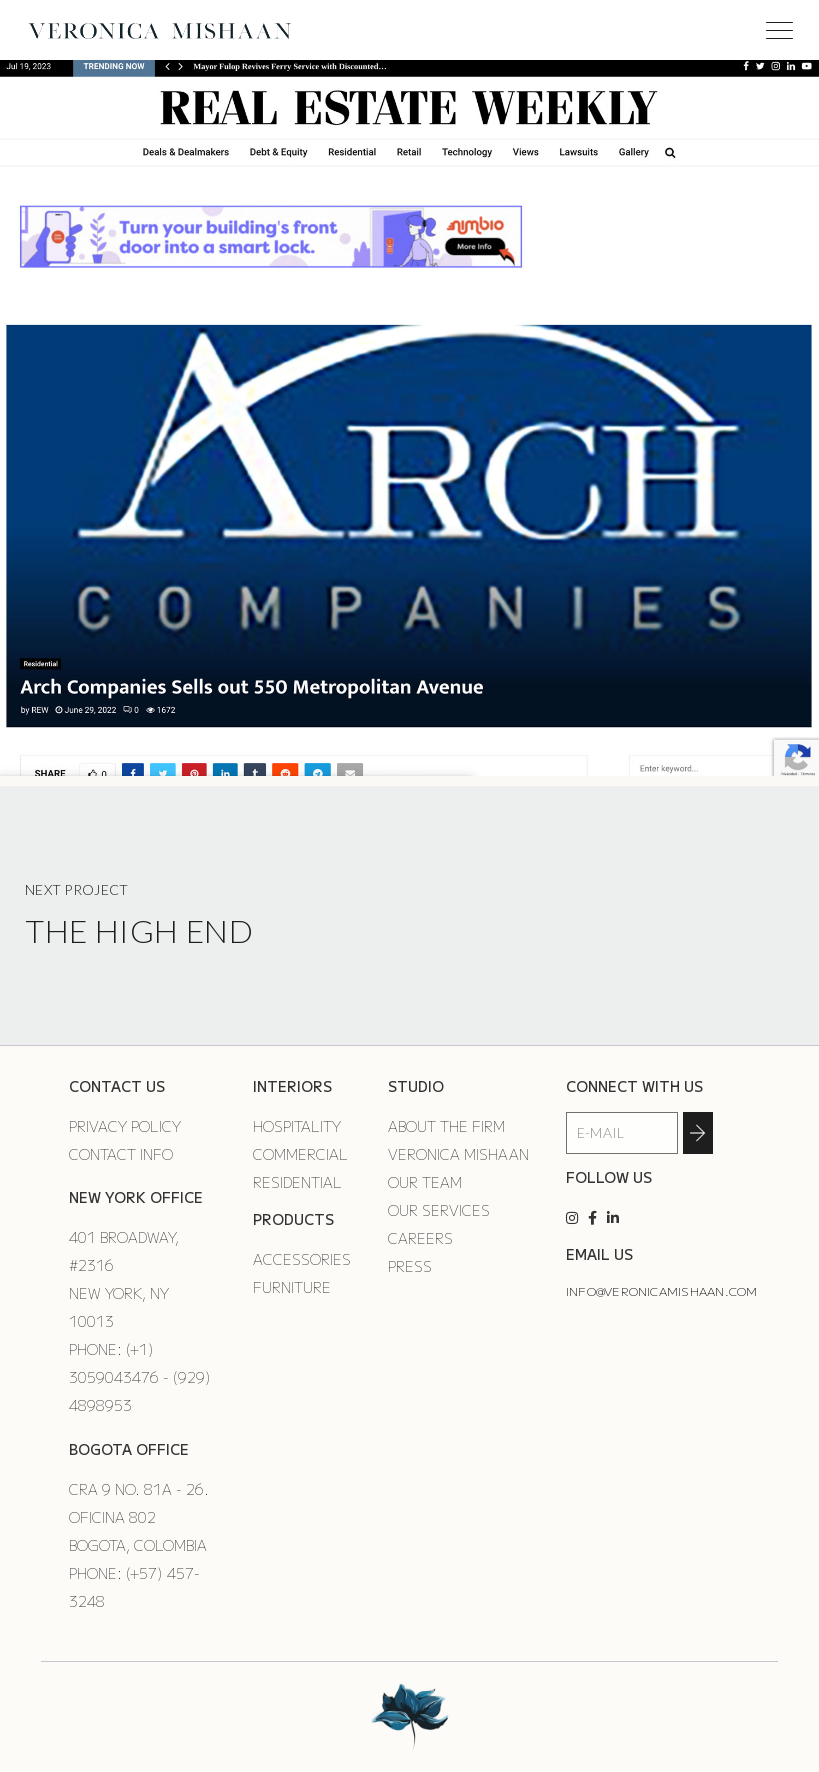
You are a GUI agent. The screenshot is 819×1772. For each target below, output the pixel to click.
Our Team (425, 1182)
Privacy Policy (125, 1126)
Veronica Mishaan (458, 1154)
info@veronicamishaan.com (662, 1290)
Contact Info (121, 1154)
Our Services (439, 1210)
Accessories (302, 1259)
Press (410, 1266)
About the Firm (446, 1126)
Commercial (300, 1154)
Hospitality (297, 1126)
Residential (297, 1182)
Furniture (292, 1287)
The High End (139, 930)
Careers (420, 1238)
